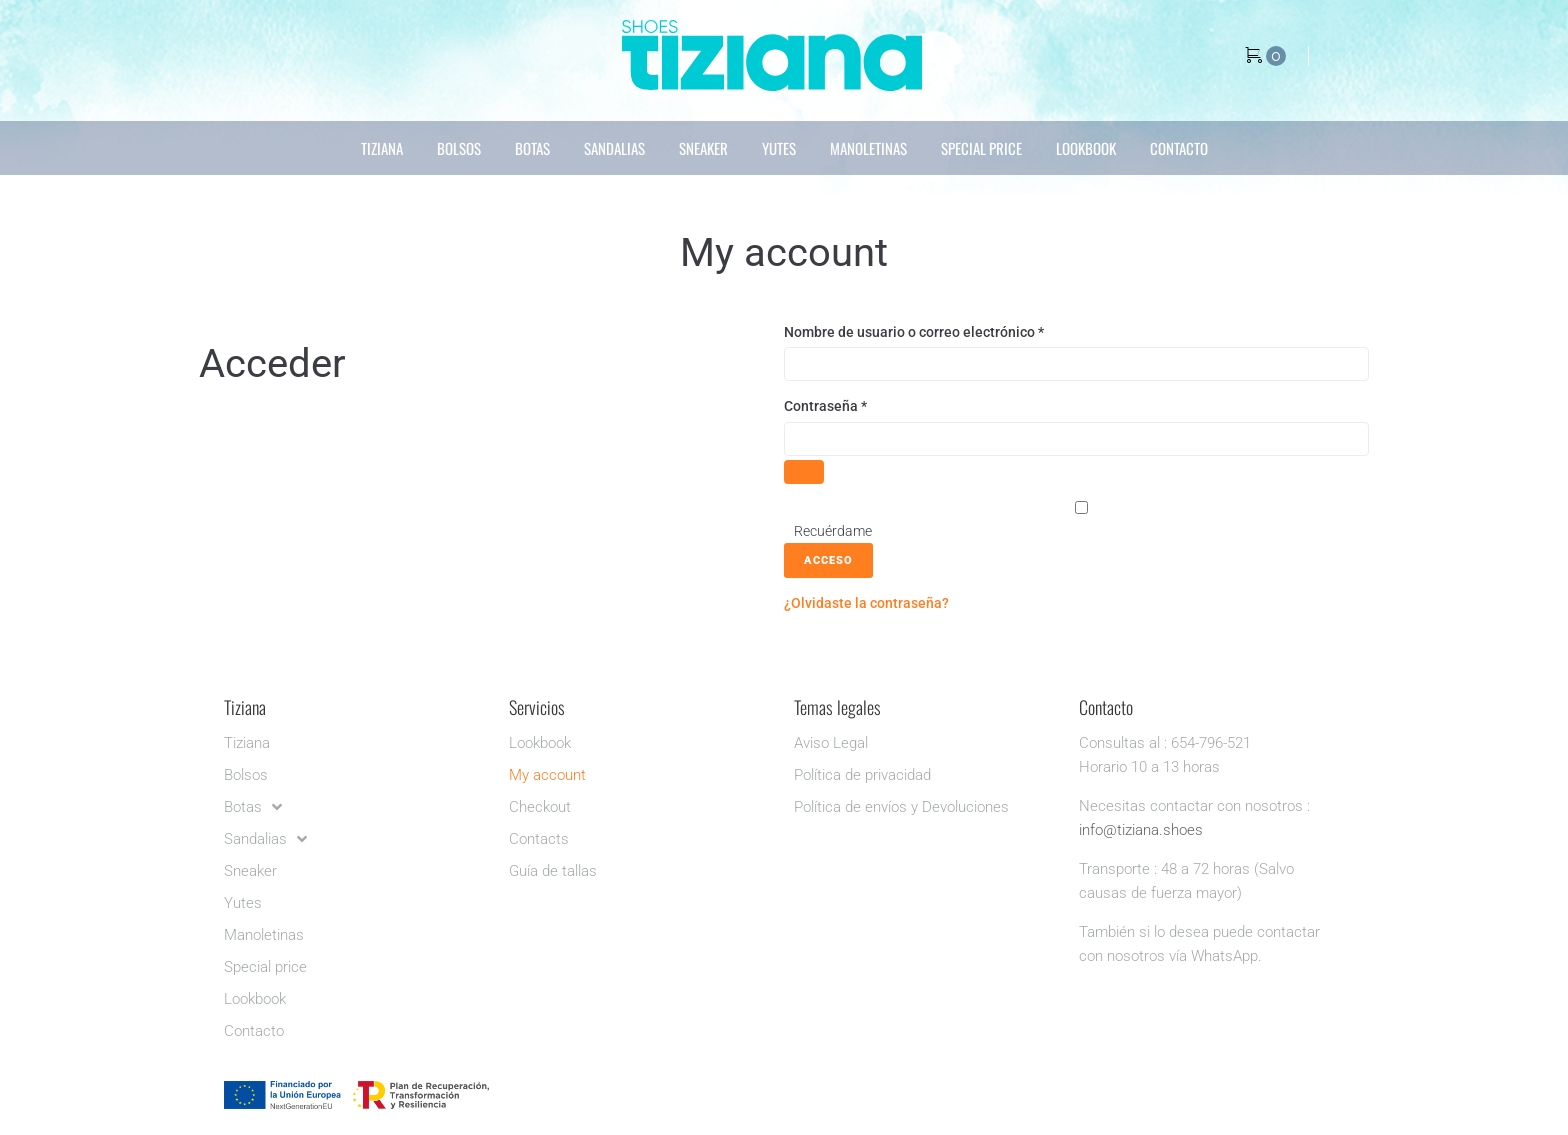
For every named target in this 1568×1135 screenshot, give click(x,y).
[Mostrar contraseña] (804, 472)
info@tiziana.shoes (1141, 830)
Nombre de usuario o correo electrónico (949, 330)
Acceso (828, 560)
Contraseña (861, 404)
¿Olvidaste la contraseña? (866, 603)
